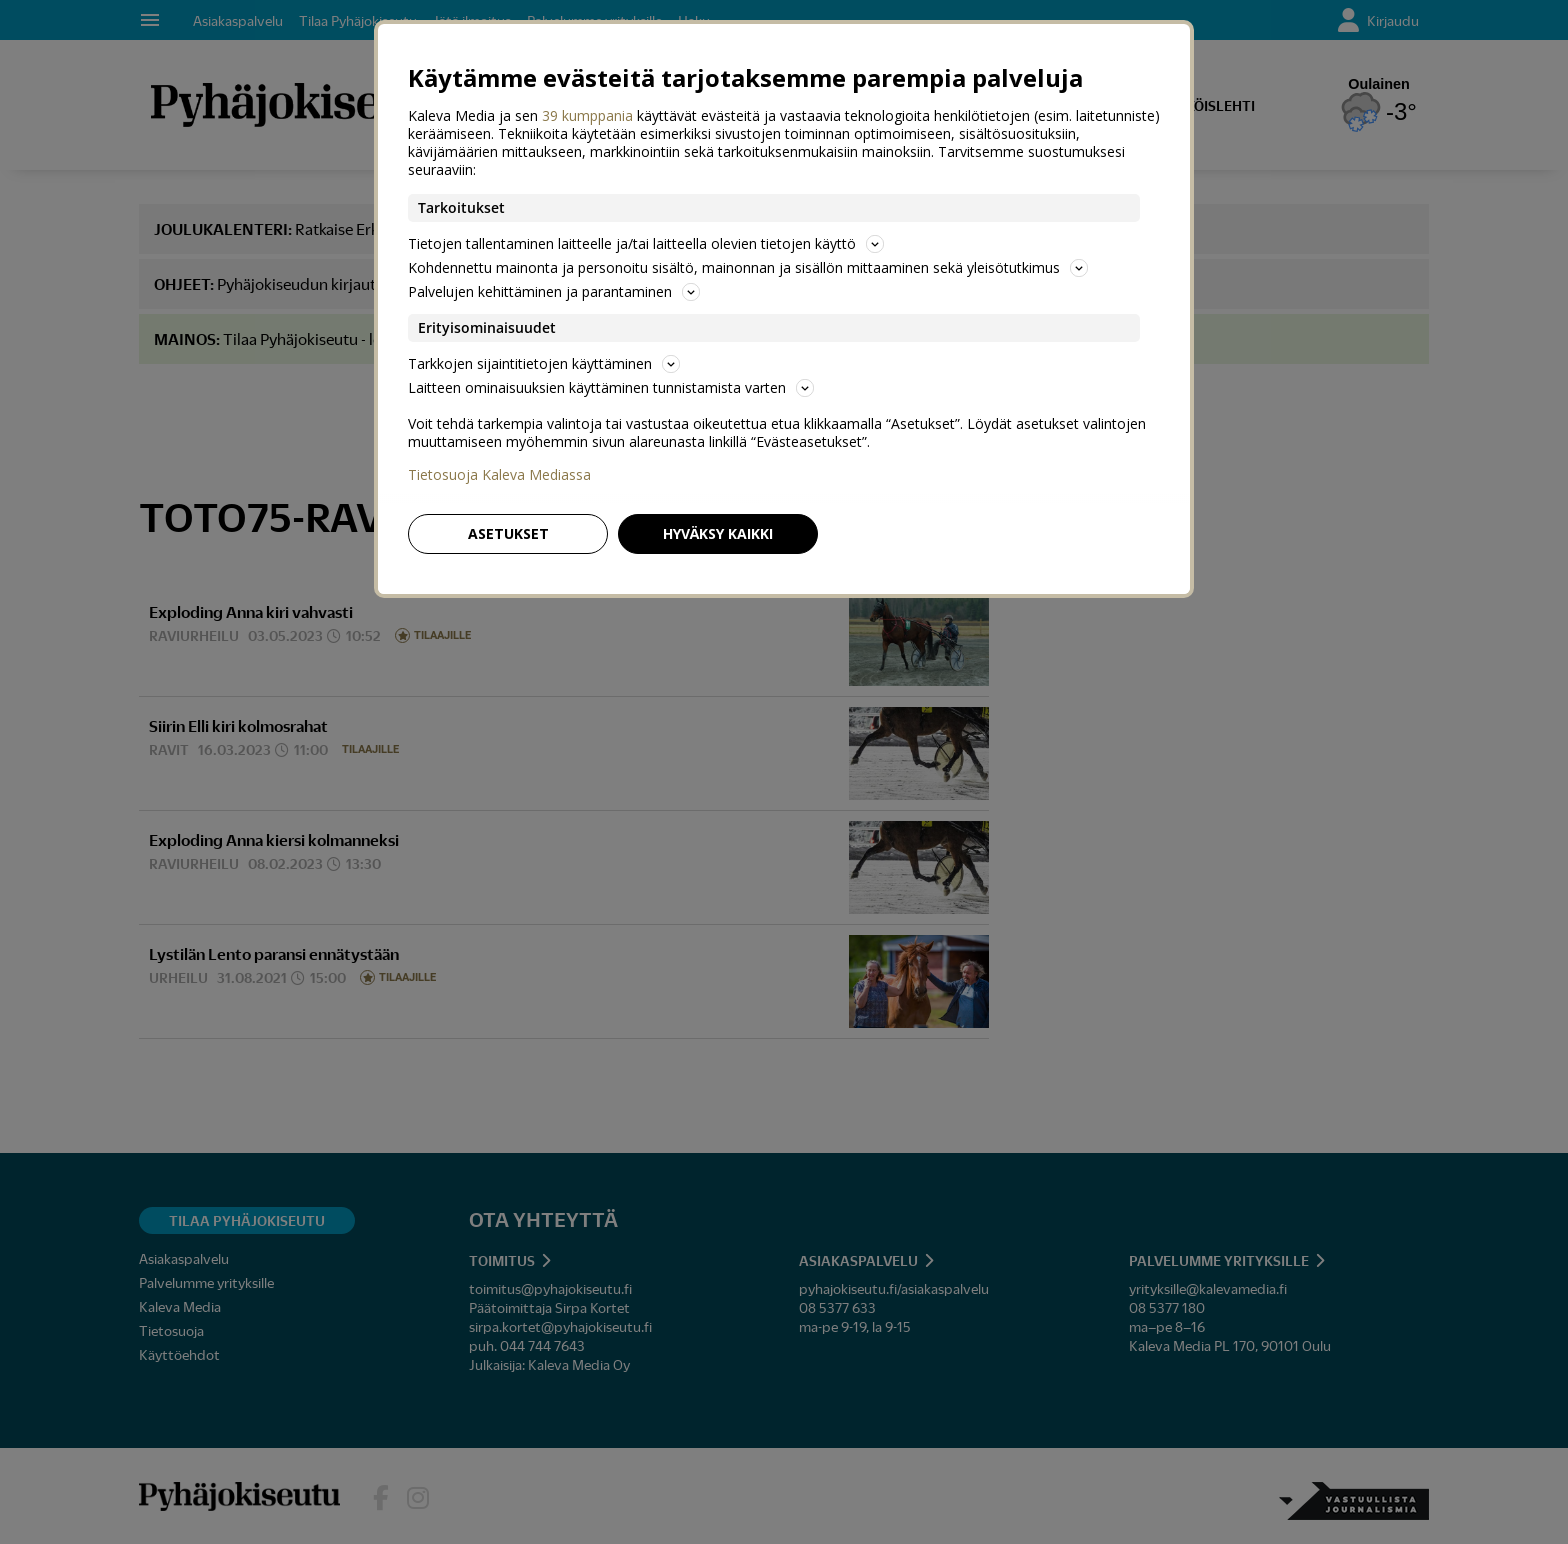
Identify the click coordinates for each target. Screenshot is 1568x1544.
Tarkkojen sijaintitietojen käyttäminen (544, 363)
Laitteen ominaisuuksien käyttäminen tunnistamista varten (611, 387)
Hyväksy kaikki (718, 533)
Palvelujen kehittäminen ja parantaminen (554, 291)
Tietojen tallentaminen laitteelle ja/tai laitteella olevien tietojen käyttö (646, 243)
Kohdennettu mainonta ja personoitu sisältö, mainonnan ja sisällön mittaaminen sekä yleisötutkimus (748, 267)
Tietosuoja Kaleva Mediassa (499, 475)
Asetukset (508, 533)
